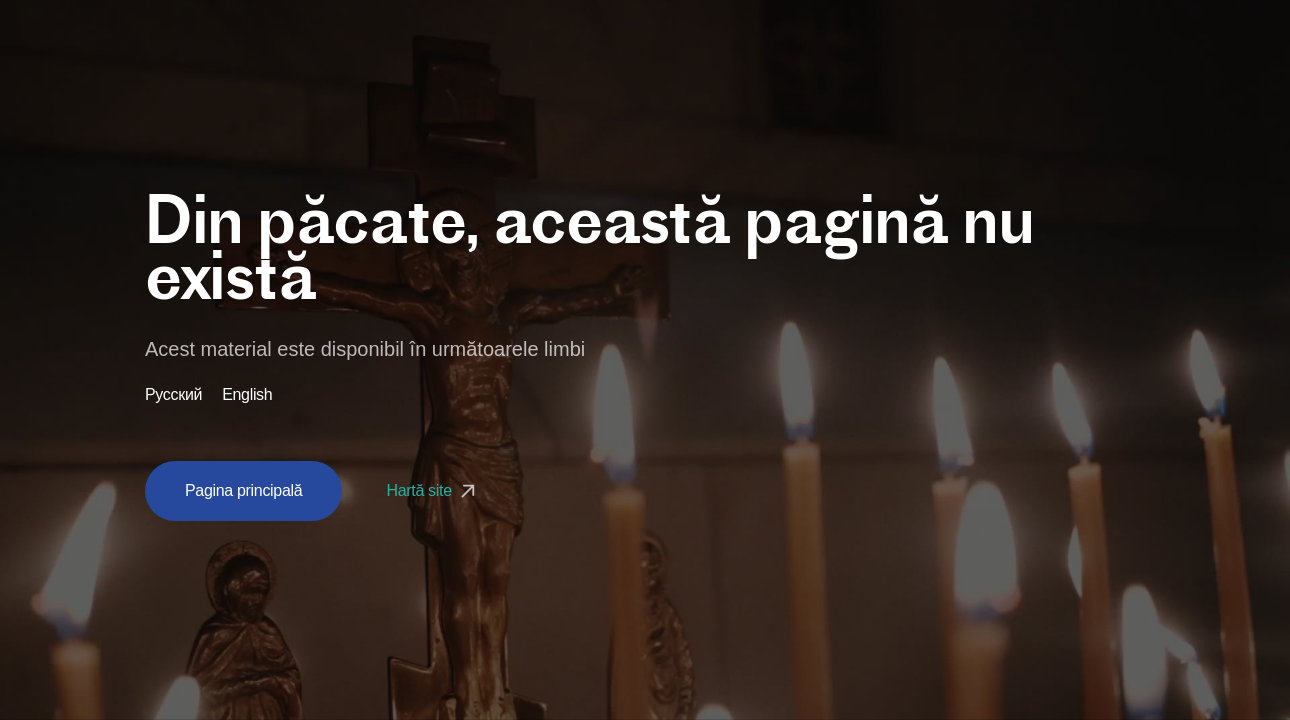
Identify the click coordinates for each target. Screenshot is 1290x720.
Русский (173, 395)
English (247, 395)
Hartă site (432, 490)
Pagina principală (243, 490)
